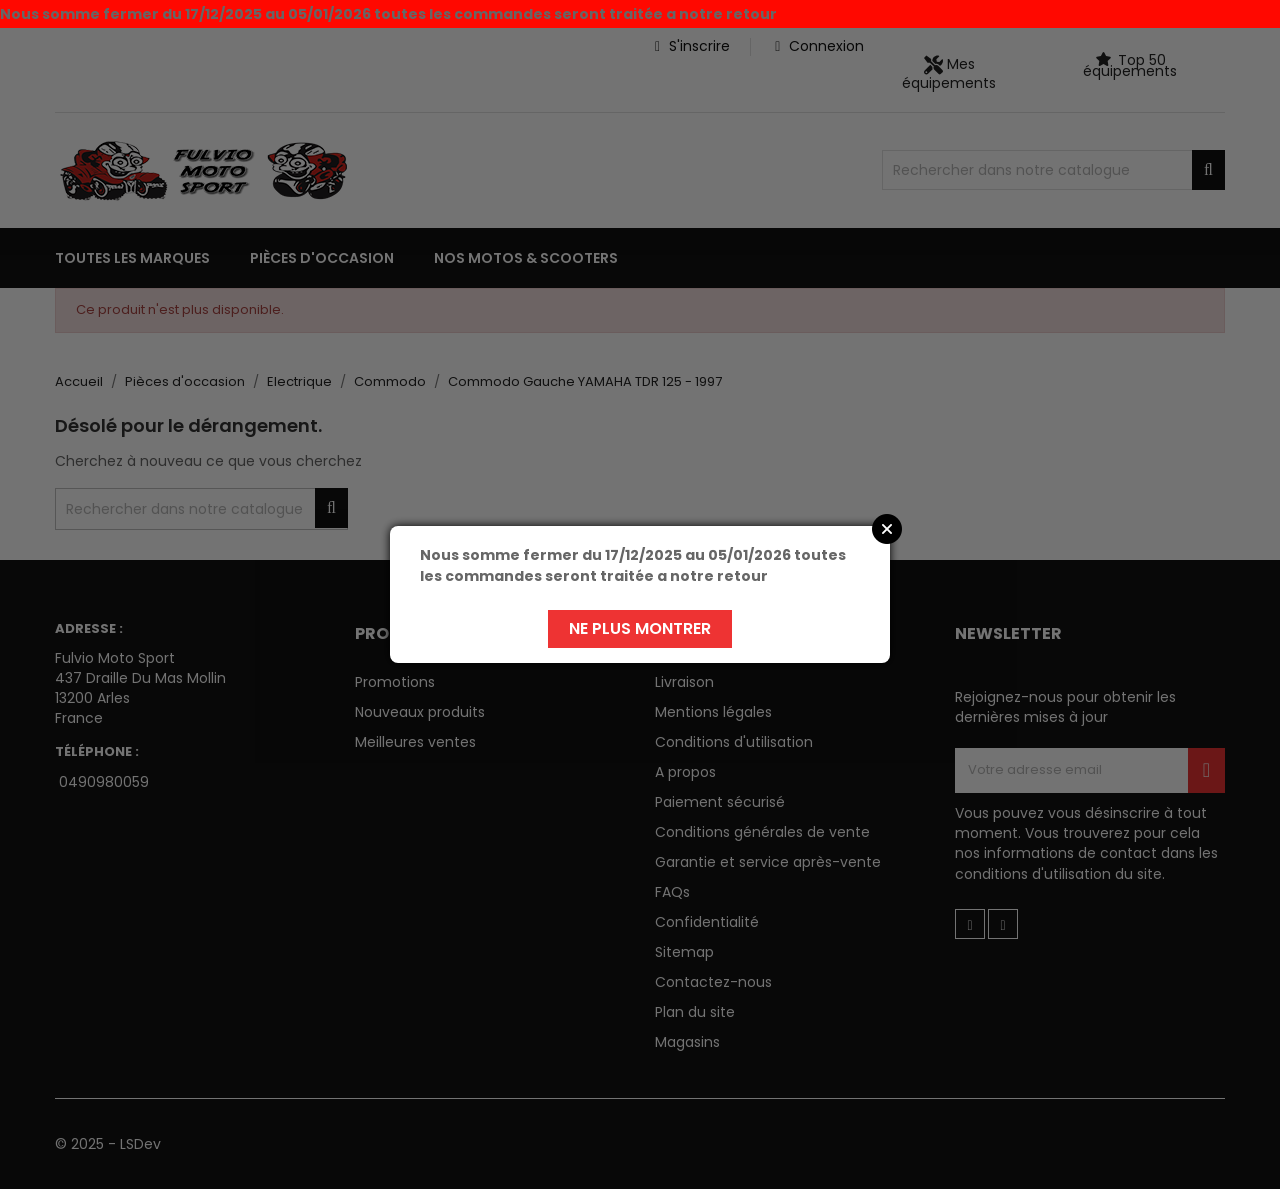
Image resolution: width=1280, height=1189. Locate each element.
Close (887, 529)
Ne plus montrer (640, 628)
